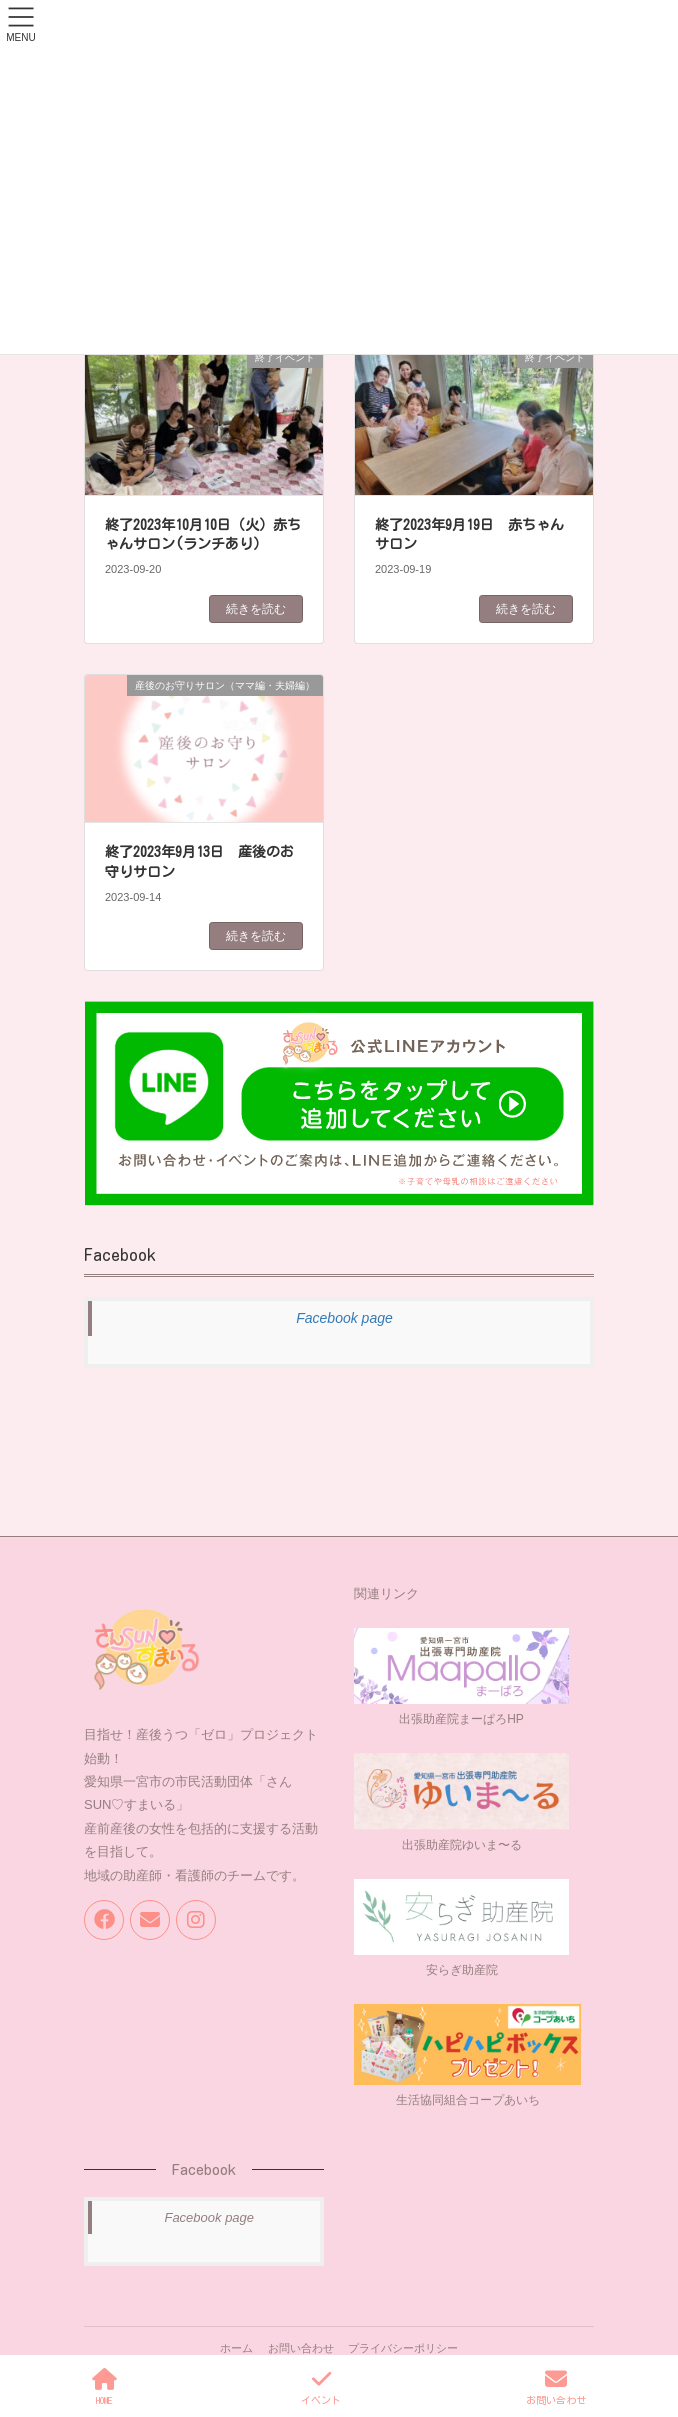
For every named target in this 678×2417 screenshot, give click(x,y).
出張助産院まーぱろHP (461, 1719)
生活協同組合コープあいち (468, 2100)
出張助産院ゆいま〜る (462, 1845)
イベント (321, 2386)
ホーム (236, 2348)
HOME (104, 2386)
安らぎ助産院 (462, 1970)
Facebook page (344, 1318)
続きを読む (256, 609)
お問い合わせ (301, 2348)
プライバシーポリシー (403, 2348)
